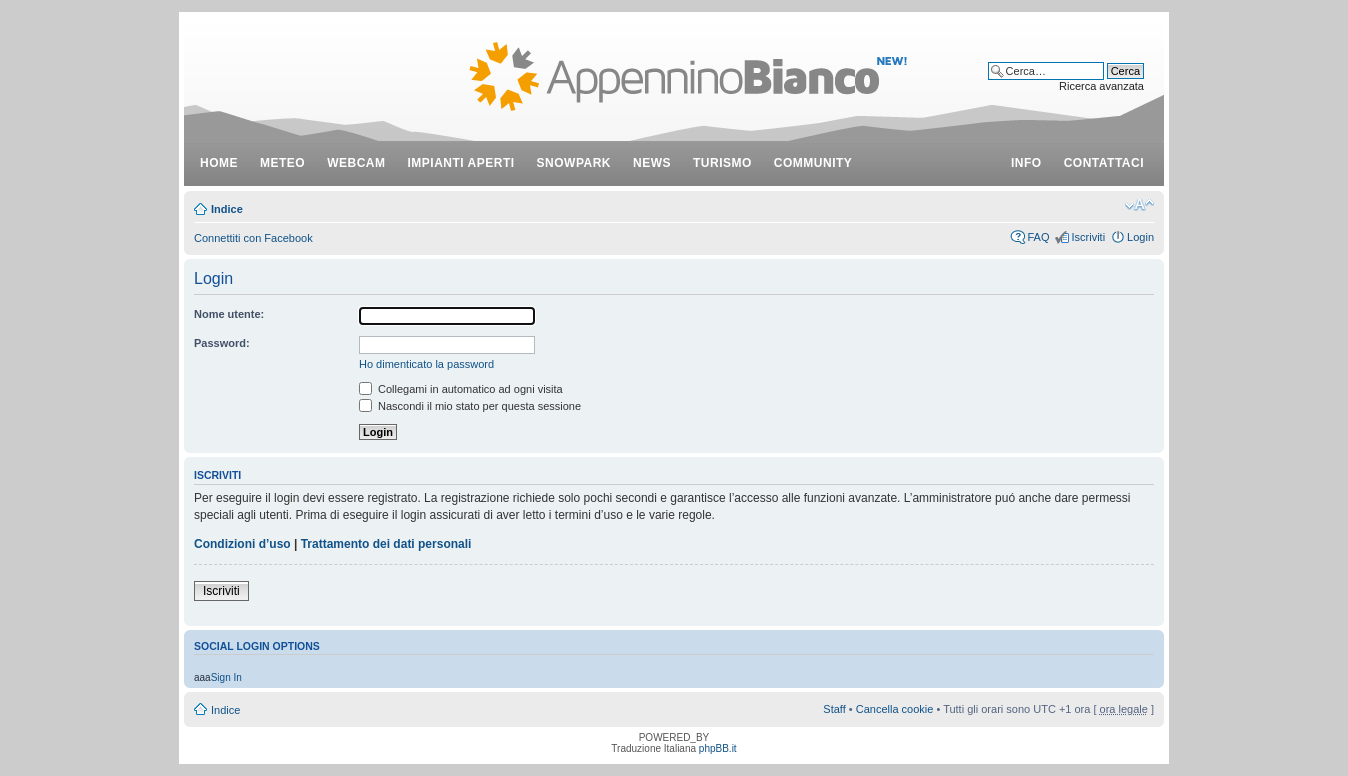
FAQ (1038, 237)
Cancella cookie (895, 709)
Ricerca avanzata (1101, 86)
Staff (834, 709)
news (652, 163)
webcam (356, 163)
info (1026, 163)
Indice (227, 209)
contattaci (1104, 163)
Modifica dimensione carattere (1139, 205)
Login (1140, 237)
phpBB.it (718, 748)
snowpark (574, 163)
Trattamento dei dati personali (386, 544)
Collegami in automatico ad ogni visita (461, 389)
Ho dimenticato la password (426, 364)
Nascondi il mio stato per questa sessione (470, 406)
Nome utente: (229, 314)
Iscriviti (1088, 237)
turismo (722, 163)
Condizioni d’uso (242, 544)
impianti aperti (461, 163)
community (813, 163)
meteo (282, 163)
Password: (222, 343)
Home (219, 163)
